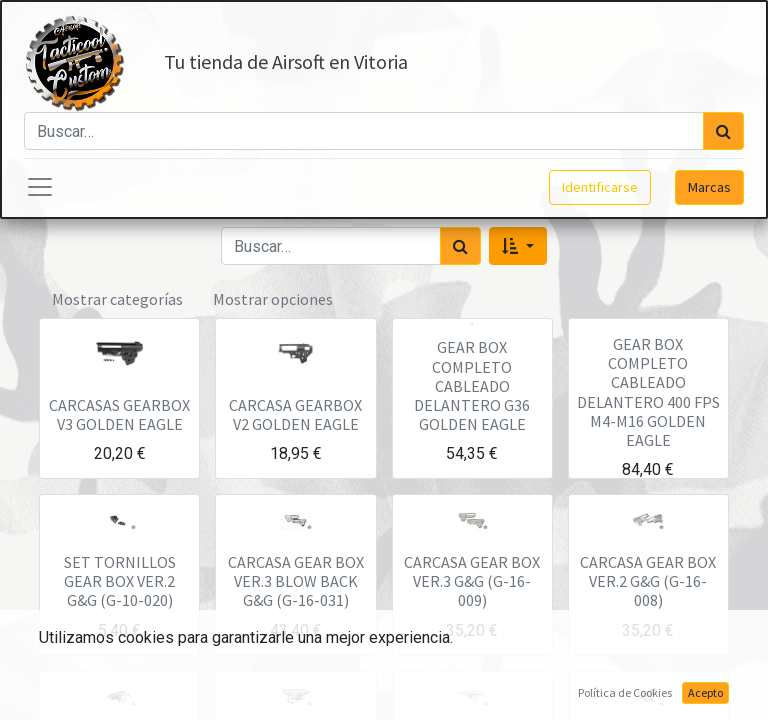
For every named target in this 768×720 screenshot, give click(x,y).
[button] (517, 246)
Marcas (709, 187)
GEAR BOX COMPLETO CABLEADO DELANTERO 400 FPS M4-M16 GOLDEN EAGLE (648, 392)
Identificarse (600, 187)
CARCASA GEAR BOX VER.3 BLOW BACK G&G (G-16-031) (296, 581)
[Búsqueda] (723, 131)
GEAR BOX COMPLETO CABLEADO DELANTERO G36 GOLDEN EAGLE (472, 385)
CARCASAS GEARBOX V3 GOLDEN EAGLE (119, 414)
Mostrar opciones (273, 299)
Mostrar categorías (117, 299)
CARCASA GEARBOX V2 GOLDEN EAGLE (295, 414)
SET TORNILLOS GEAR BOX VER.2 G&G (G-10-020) (120, 581)
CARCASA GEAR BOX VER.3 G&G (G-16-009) (472, 581)
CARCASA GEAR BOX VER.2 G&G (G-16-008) (648, 581)
